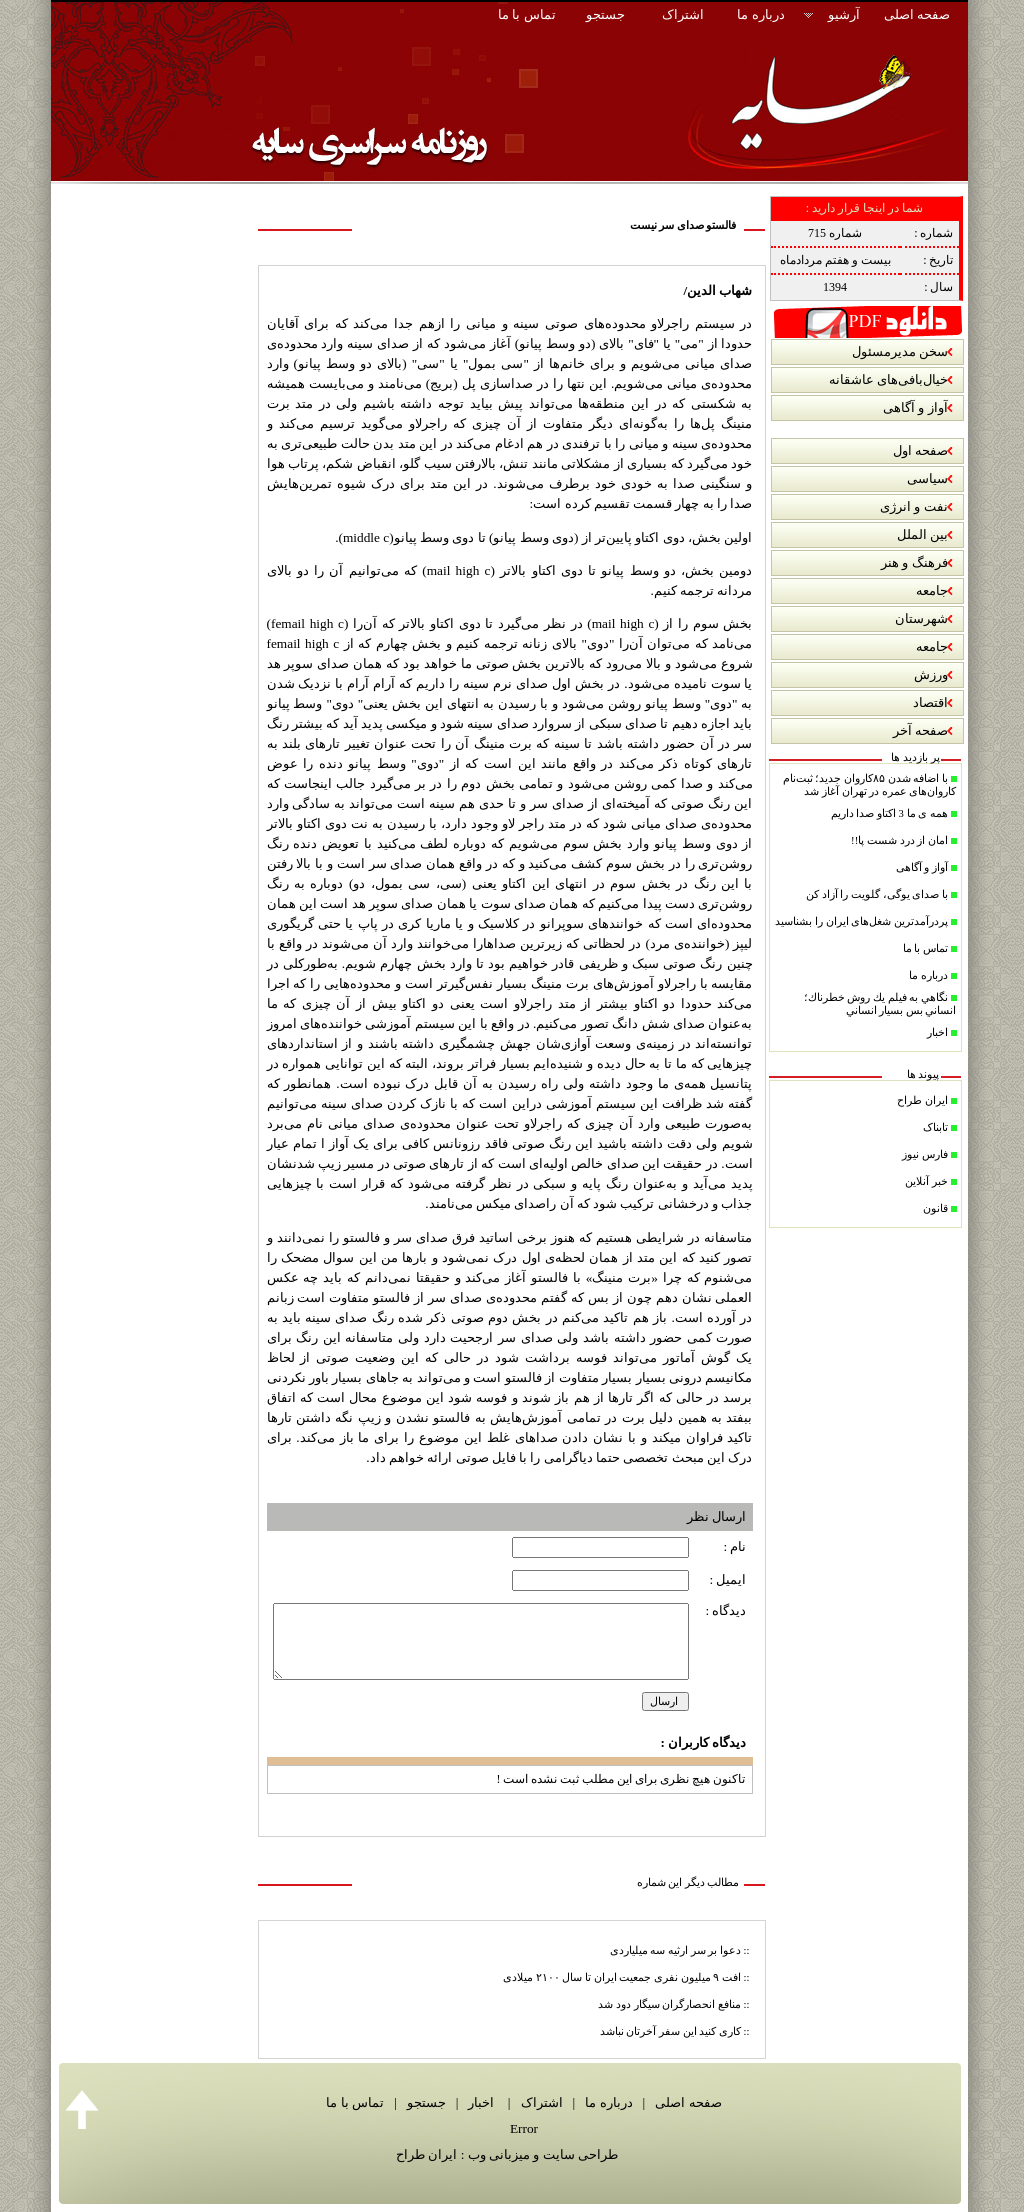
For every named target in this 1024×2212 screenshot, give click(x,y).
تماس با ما (355, 2102)
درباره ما (606, 2102)
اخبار (479, 2102)
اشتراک (539, 2102)
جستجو (423, 2102)
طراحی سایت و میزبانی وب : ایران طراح (507, 2154)
